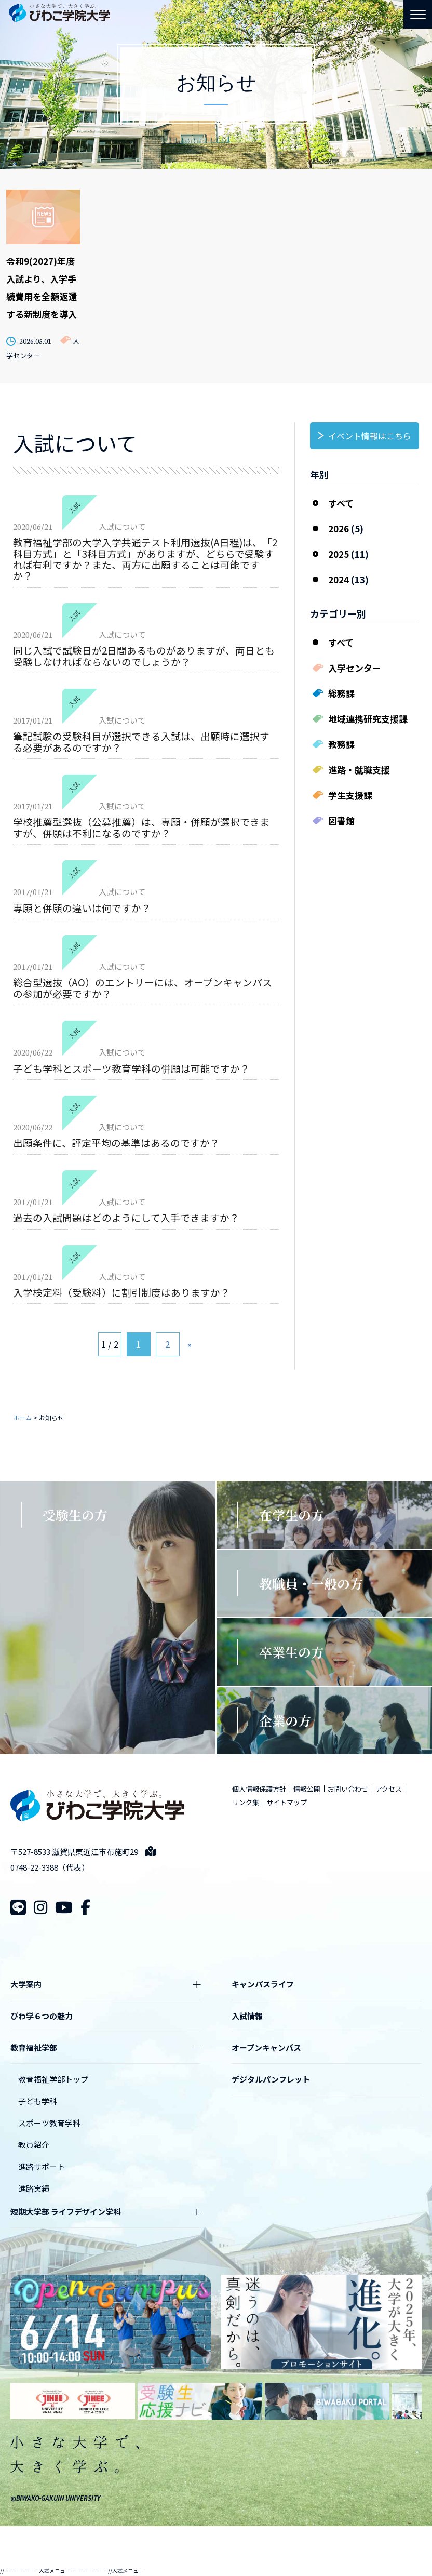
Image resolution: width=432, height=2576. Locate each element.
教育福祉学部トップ (53, 2079)
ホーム (22, 1417)
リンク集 (245, 1802)
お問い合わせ (348, 1789)
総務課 (341, 693)
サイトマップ (286, 1802)
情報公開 (306, 1789)
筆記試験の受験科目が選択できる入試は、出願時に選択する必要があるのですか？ (141, 741)
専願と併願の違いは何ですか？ (82, 908)
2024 (338, 579)
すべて (341, 503)
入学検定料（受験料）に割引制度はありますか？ (121, 1292)
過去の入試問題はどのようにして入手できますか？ (126, 1217)
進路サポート (41, 2166)
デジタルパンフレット (271, 2079)
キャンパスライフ (263, 1984)
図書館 (341, 820)
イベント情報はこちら (369, 436)
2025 (338, 554)
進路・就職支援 (359, 769)
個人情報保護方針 (259, 1789)
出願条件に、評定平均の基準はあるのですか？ (116, 1143)
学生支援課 (350, 795)
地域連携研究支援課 (368, 718)
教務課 (341, 744)
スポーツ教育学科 (49, 2122)
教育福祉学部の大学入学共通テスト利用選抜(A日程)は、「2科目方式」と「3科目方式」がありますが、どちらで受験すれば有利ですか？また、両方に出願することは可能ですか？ (145, 558)
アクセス (388, 1789)
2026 (338, 528)
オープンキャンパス (266, 2047)
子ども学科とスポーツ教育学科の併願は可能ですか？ (131, 1068)
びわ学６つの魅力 (41, 2015)
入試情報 (247, 2015)
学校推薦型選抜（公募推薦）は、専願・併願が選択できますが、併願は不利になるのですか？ (141, 827)
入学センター (354, 667)
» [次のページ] (189, 1344)
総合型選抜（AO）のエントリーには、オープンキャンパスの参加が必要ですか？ (142, 987)
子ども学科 (37, 2100)
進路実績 (33, 2188)
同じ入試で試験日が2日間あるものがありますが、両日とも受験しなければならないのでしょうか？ (144, 655)
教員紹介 (33, 2144)
